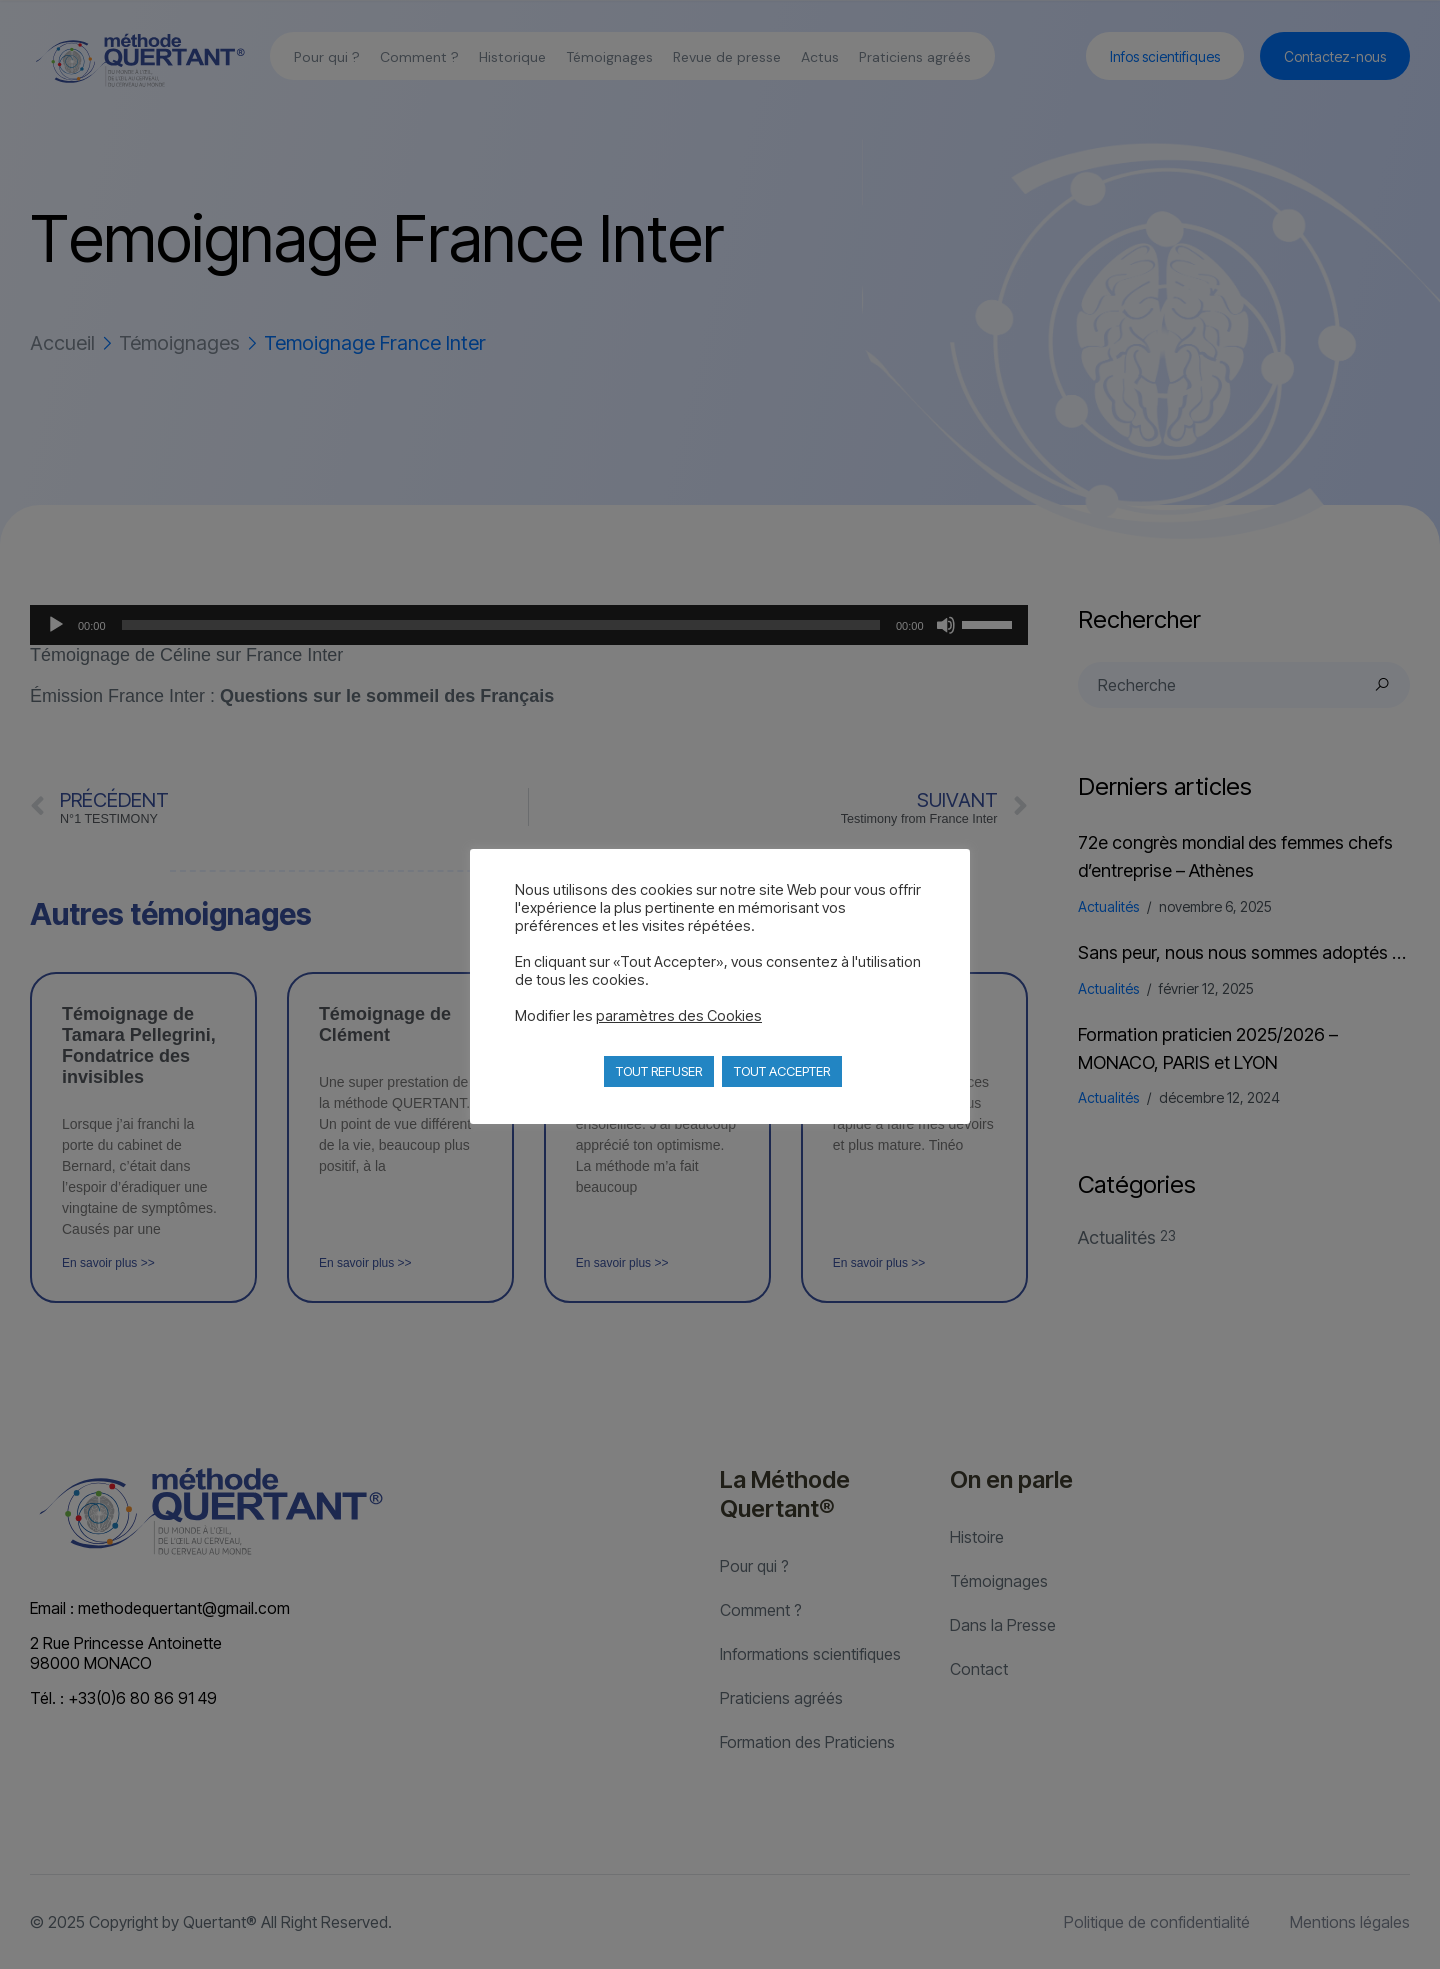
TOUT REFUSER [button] (659, 1071)
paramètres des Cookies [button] (679, 1016)
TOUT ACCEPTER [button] (782, 1071)
